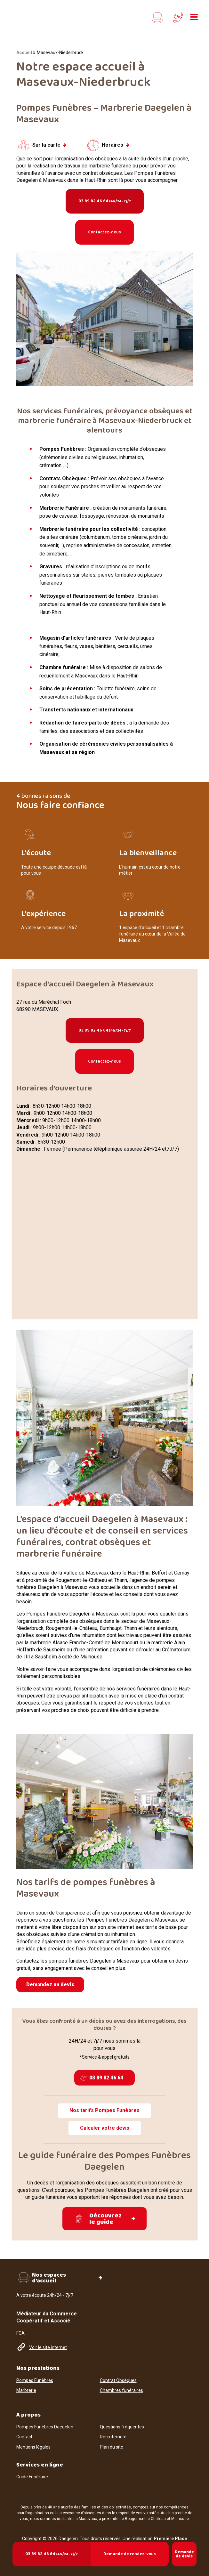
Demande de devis (184, 2554)
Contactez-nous (104, 232)
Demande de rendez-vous (129, 2554)
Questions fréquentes (122, 2420)
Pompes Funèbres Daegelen (44, 2420)
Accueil (24, 52)
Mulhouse (180, 2512)
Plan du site (111, 2441)
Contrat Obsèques (118, 2374)
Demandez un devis (50, 1984)
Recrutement (113, 2431)
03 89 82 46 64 (104, 201)
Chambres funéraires (121, 2384)
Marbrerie (26, 2384)
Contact (24, 2431)
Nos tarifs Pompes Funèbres (104, 2110)
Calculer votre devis (104, 2128)
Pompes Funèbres (34, 2374)
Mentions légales (33, 2441)
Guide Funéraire (32, 2471)
